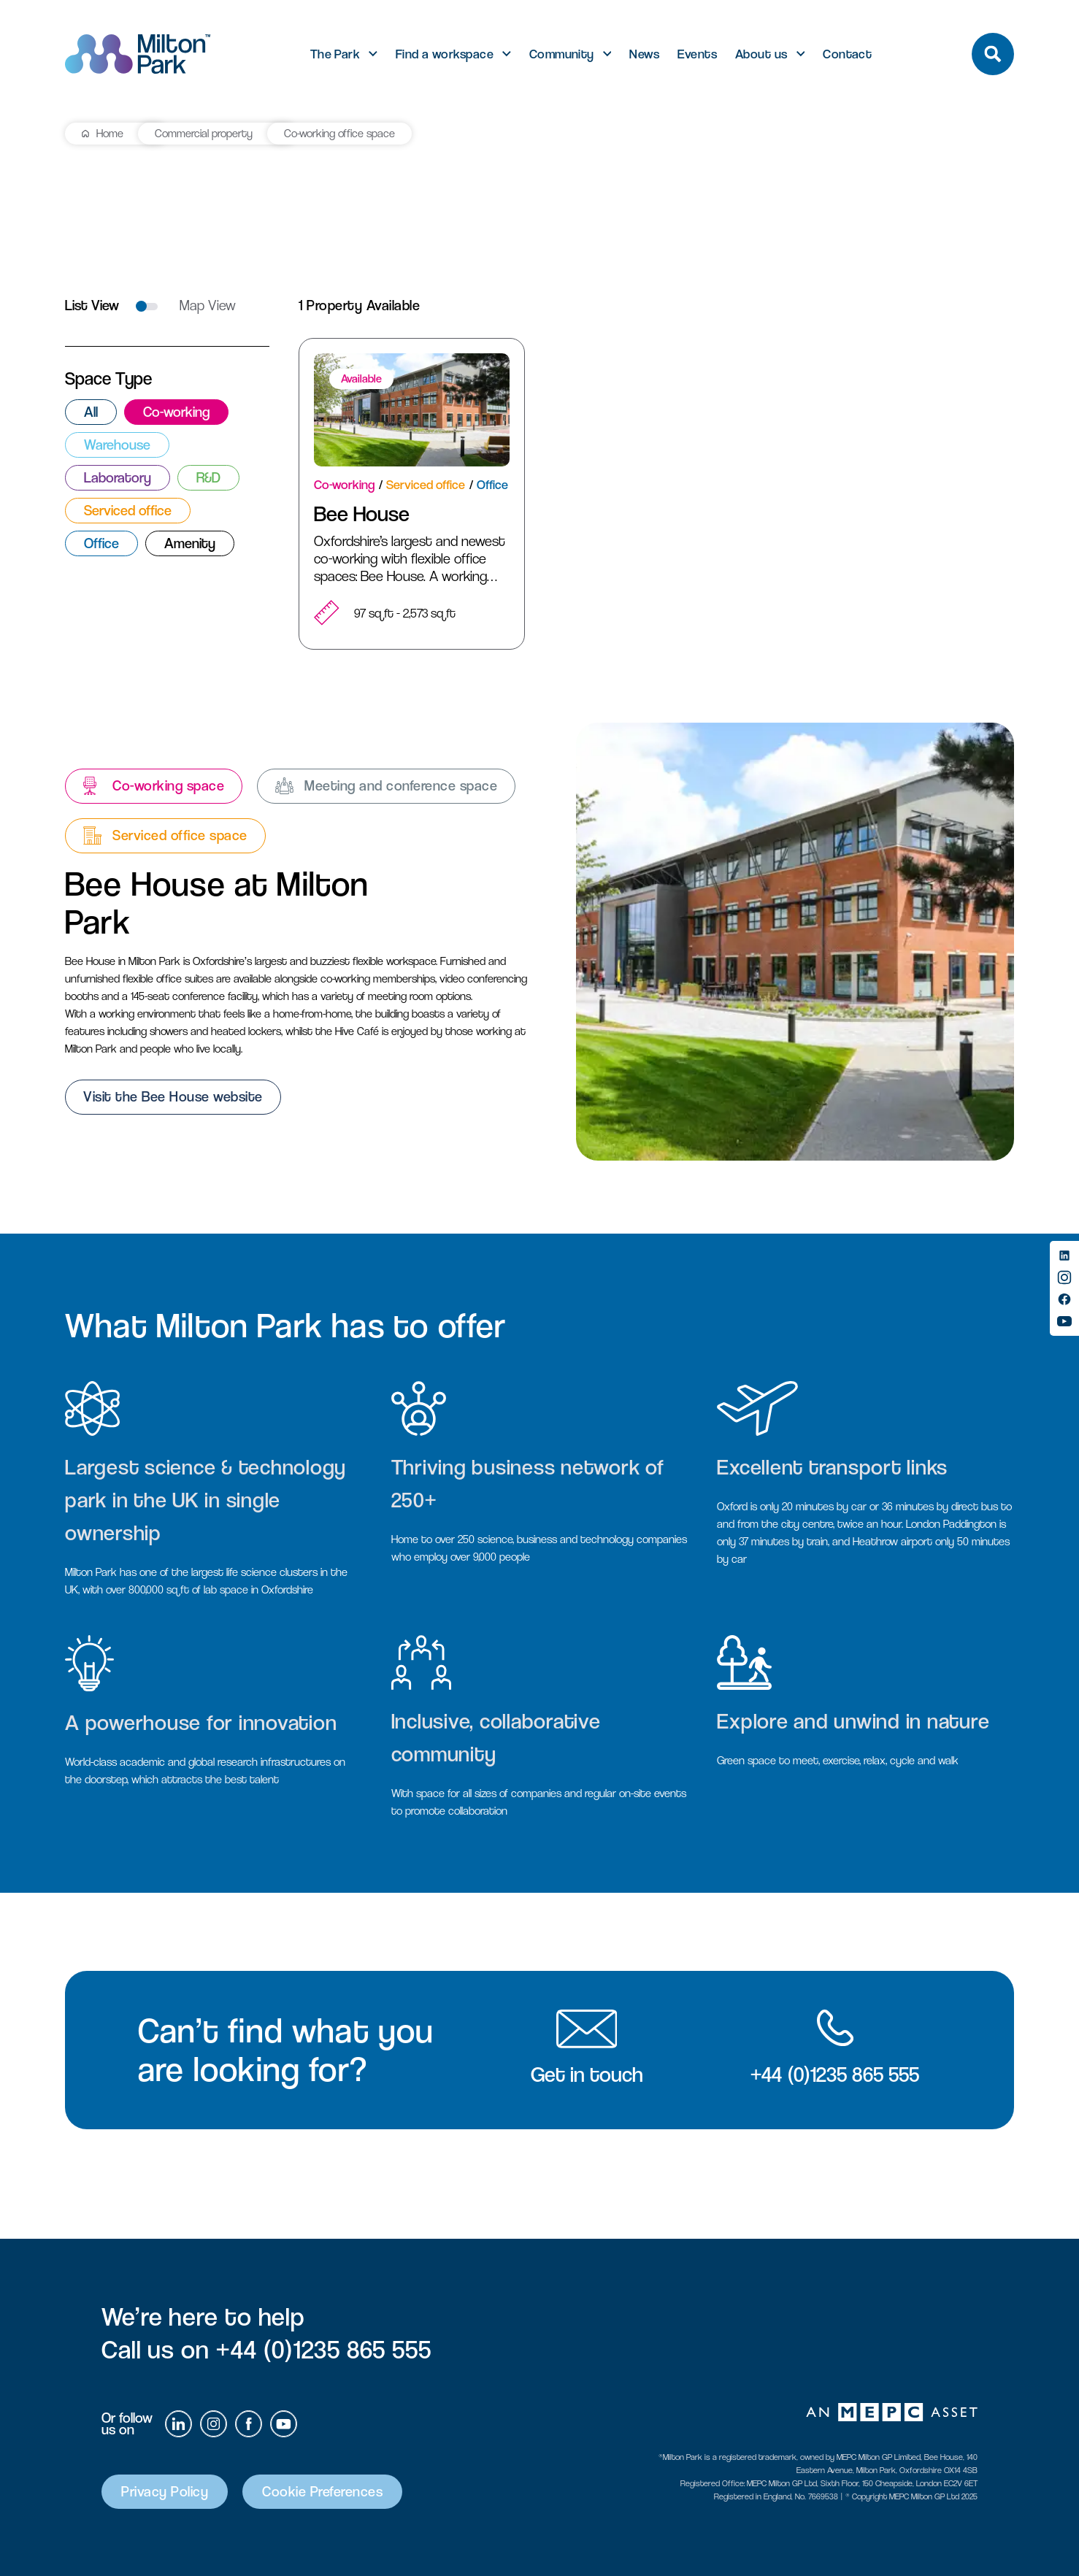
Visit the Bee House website (173, 1096)
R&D (208, 477)
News (644, 54)
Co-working (176, 412)
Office (101, 543)
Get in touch (587, 2074)
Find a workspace (445, 54)
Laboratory (117, 477)
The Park (335, 54)
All (91, 412)
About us (761, 54)
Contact (847, 54)
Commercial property (204, 133)
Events (697, 54)
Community (561, 54)
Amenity (189, 543)
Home (109, 133)
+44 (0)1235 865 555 (834, 2074)
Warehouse (117, 445)
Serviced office (128, 510)
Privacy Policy (164, 2491)
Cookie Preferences (322, 2491)
